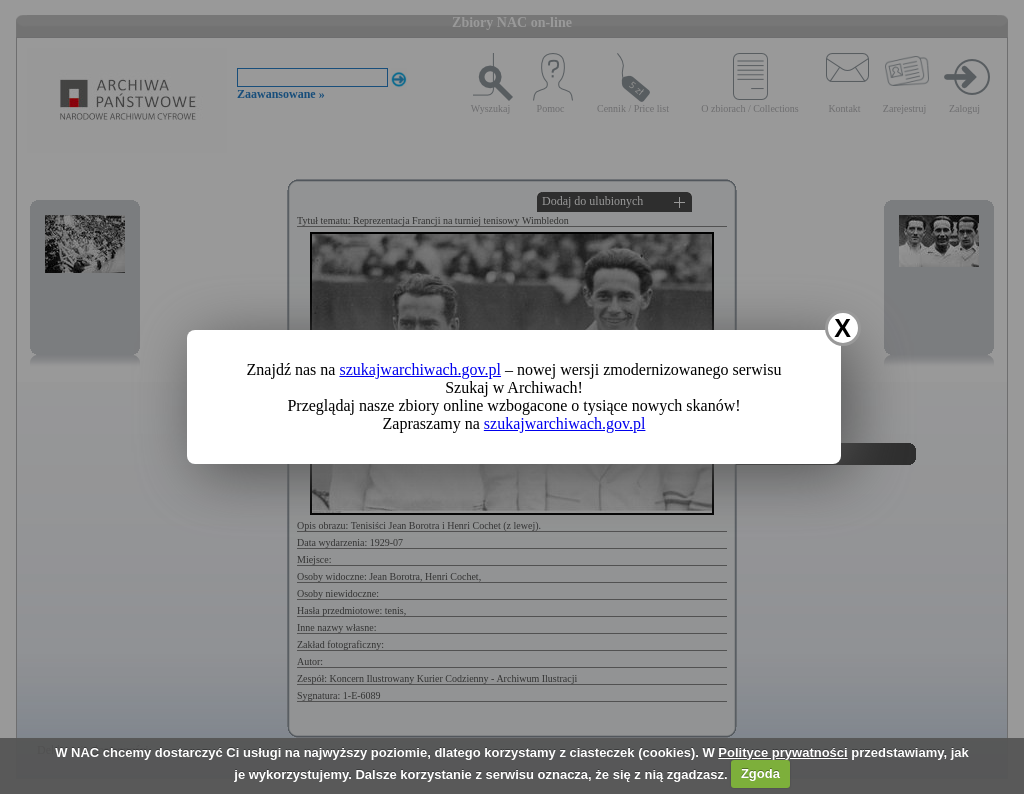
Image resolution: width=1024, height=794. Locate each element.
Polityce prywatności (782, 752)
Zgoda (760, 773)
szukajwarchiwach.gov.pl (420, 369)
